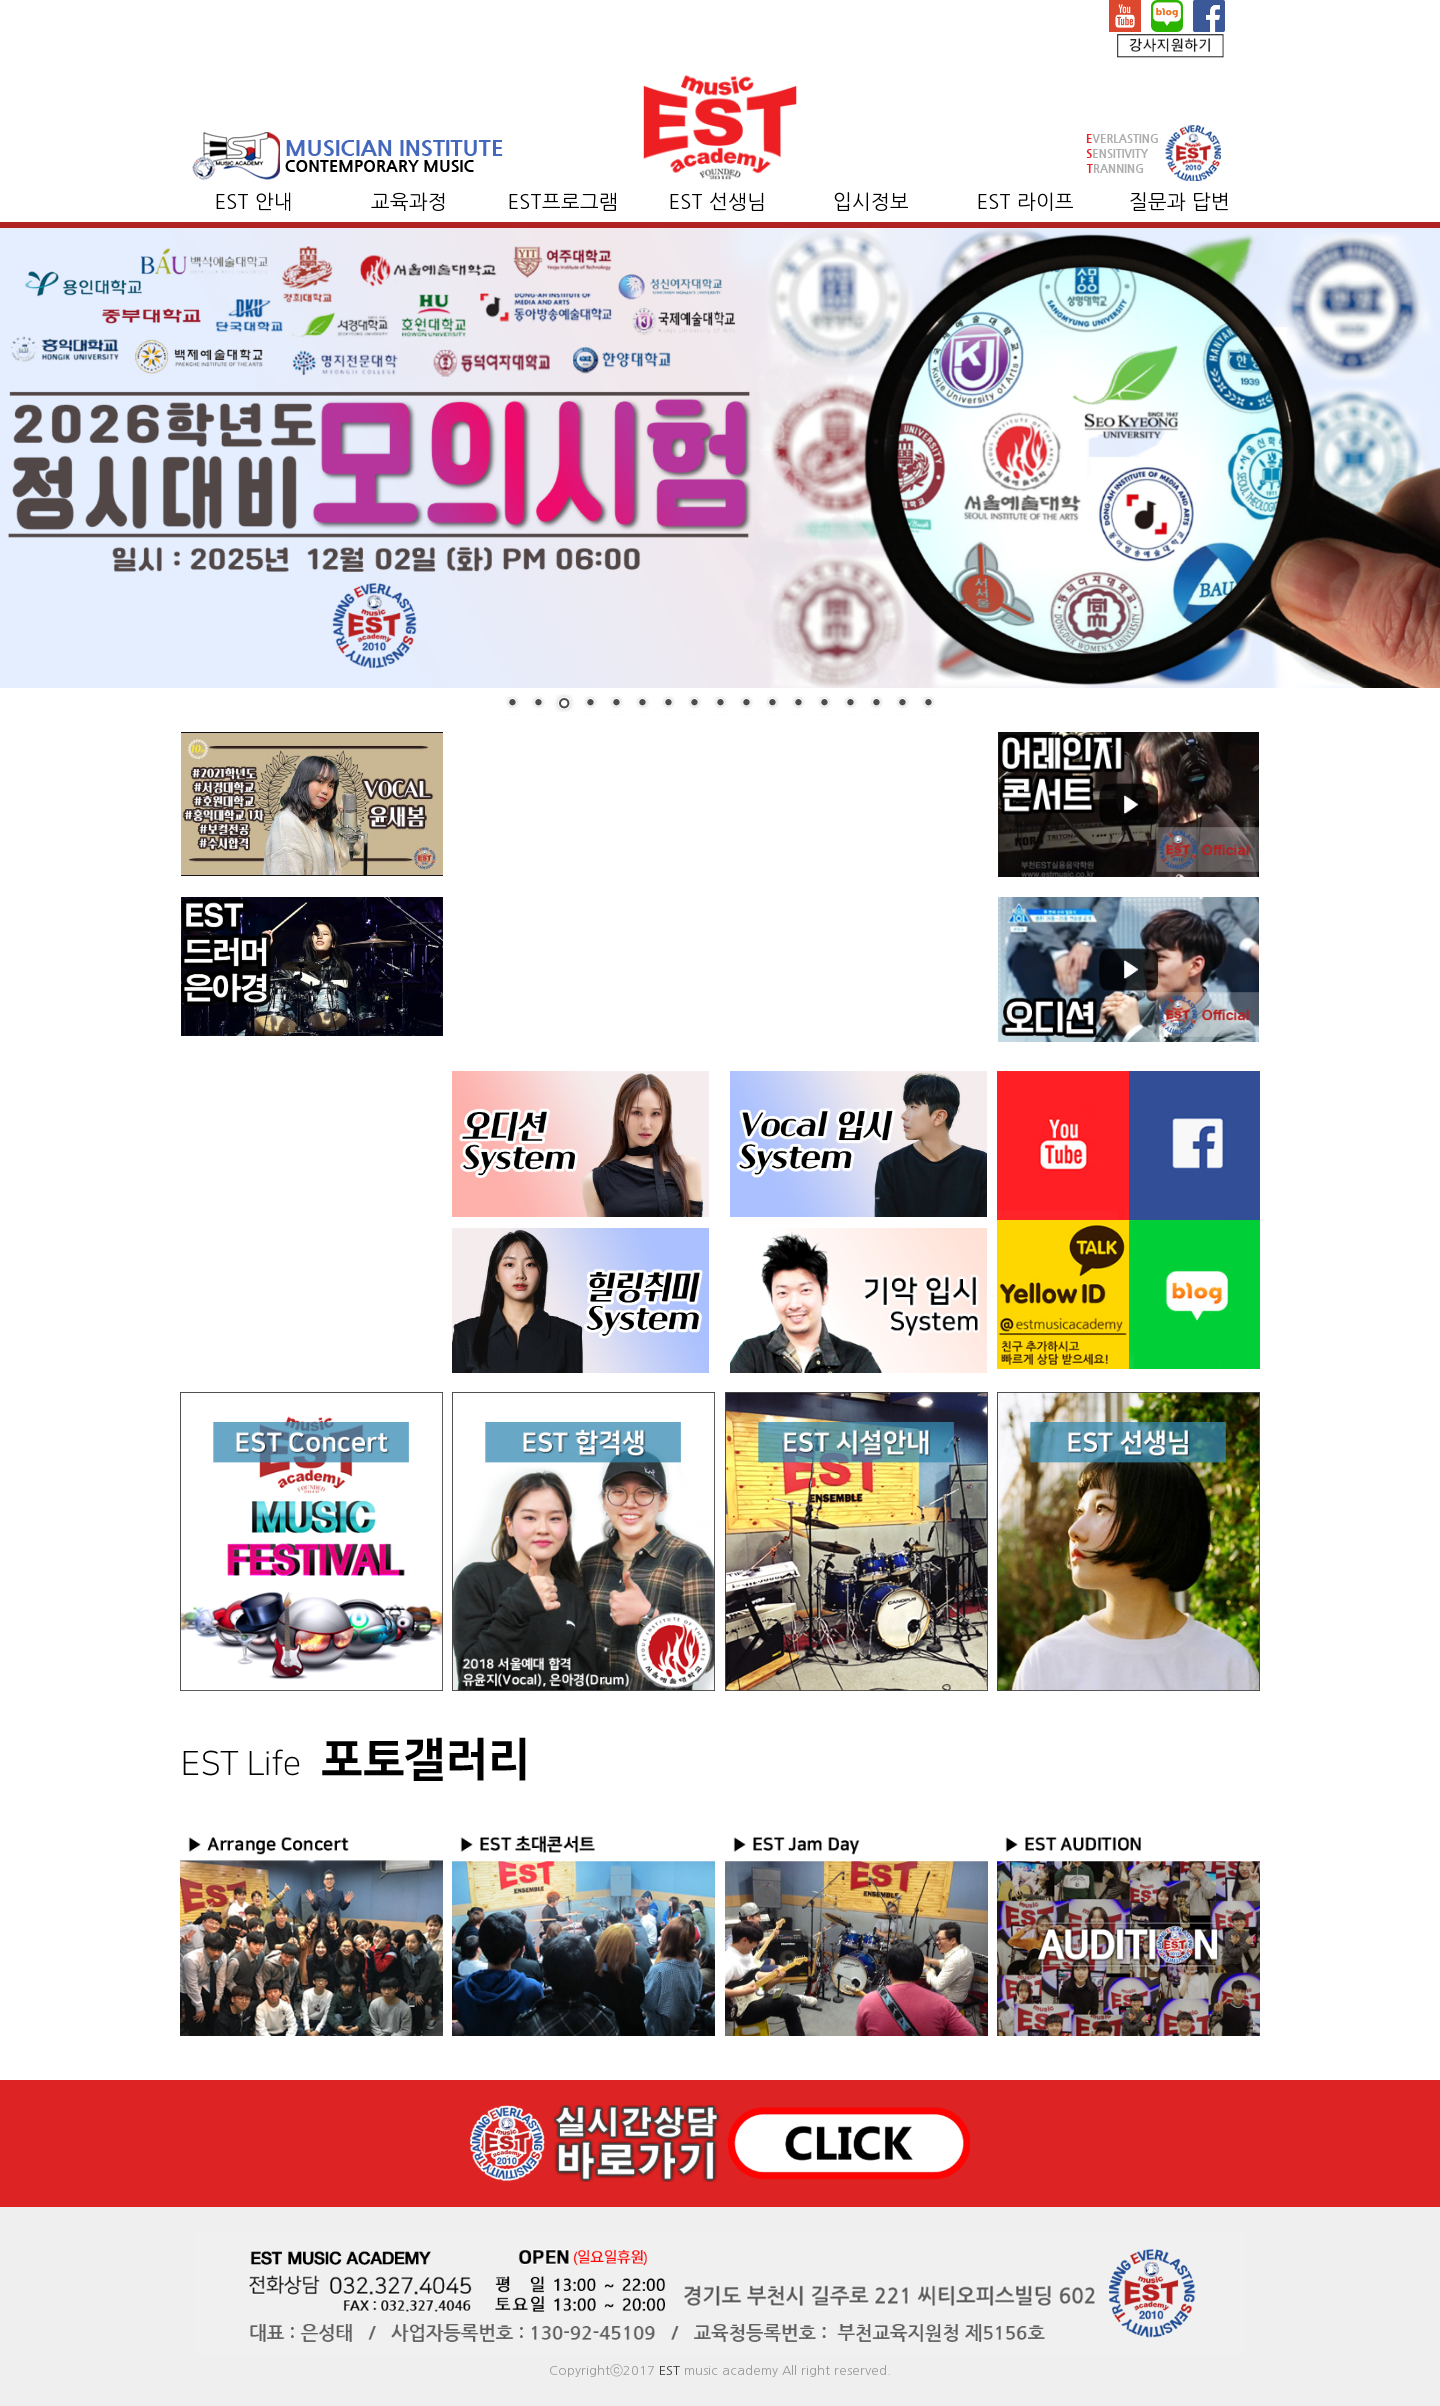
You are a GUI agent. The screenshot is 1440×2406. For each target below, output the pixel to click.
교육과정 (409, 202)
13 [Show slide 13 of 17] (824, 704)
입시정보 (871, 202)
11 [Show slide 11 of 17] (772, 704)
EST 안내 (254, 202)
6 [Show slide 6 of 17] (642, 704)
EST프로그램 (563, 202)
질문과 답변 (1179, 202)
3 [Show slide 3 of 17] (564, 705)
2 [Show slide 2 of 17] (538, 704)
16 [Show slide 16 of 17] (902, 704)
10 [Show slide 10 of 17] (746, 704)
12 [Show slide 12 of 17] (798, 704)
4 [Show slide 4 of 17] (590, 704)
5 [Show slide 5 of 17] (616, 704)
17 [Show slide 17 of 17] (928, 704)
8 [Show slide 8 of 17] (694, 704)
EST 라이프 (1025, 202)
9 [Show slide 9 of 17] (720, 704)
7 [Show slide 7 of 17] (668, 704)
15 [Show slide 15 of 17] (876, 704)
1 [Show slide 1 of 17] (512, 704)
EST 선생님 (717, 202)
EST (669, 2370)
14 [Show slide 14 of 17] (850, 704)
